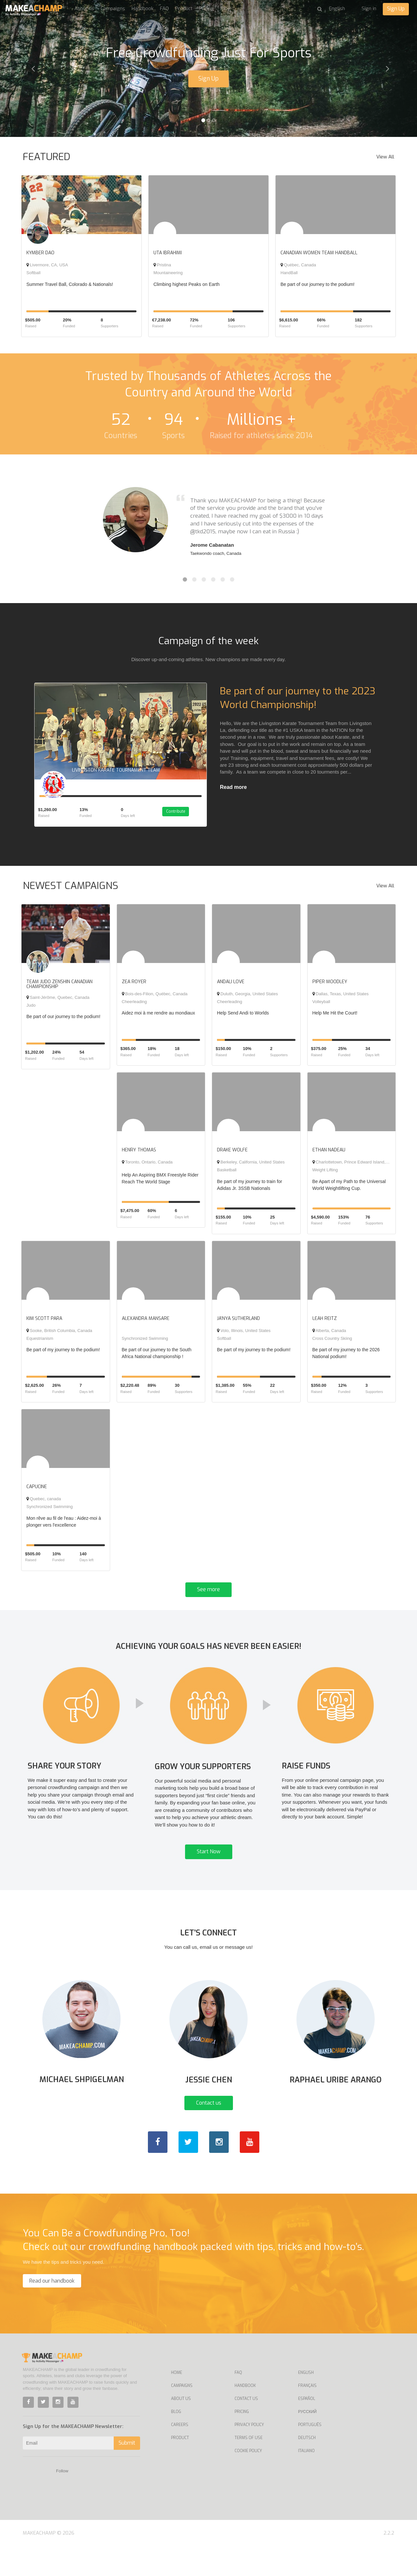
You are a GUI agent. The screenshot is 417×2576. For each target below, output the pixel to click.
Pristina (162, 264)
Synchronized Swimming (145, 1343)
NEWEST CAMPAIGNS (70, 890)
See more (208, 1594)
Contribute (181, 817)
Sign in (369, 8)
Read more (233, 787)
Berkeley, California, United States (251, 1167)
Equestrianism (39, 1343)
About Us (181, 2428)
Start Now (209, 1870)
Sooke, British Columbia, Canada (59, 1335)
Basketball (227, 1175)
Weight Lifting (325, 1175)
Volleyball (321, 1006)
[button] (31, 68)
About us (84, 8)
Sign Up (396, 8)
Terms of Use (249, 2467)
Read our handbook (52, 2310)
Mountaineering (168, 272)
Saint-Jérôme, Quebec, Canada (57, 1002)
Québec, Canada (298, 264)
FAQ (164, 8)
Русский (307, 2441)
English (306, 2402)
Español (306, 2428)
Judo (31, 1010)
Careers (179, 2454)
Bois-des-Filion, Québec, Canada (155, 999)
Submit (127, 2472)
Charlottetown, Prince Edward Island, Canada (357, 1167)
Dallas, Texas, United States (340, 999)
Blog (226, 8)
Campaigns (113, 8)
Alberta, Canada (329, 1335)
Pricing (206, 8)
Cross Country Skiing (332, 1343)
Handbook (142, 8)
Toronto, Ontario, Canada (147, 1167)
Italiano (306, 2480)
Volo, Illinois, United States (244, 1335)
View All (385, 157)
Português (310, 2454)
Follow (62, 2500)
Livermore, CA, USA (47, 264)
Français (307, 2415)
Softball (33, 272)
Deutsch (307, 2467)
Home (176, 2402)
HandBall (289, 272)
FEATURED (46, 156)
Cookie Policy (248, 2480)
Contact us (208, 2132)
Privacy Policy (249, 2454)
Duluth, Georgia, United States (247, 999)
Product (184, 8)
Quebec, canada (43, 1504)
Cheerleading (134, 1006)
